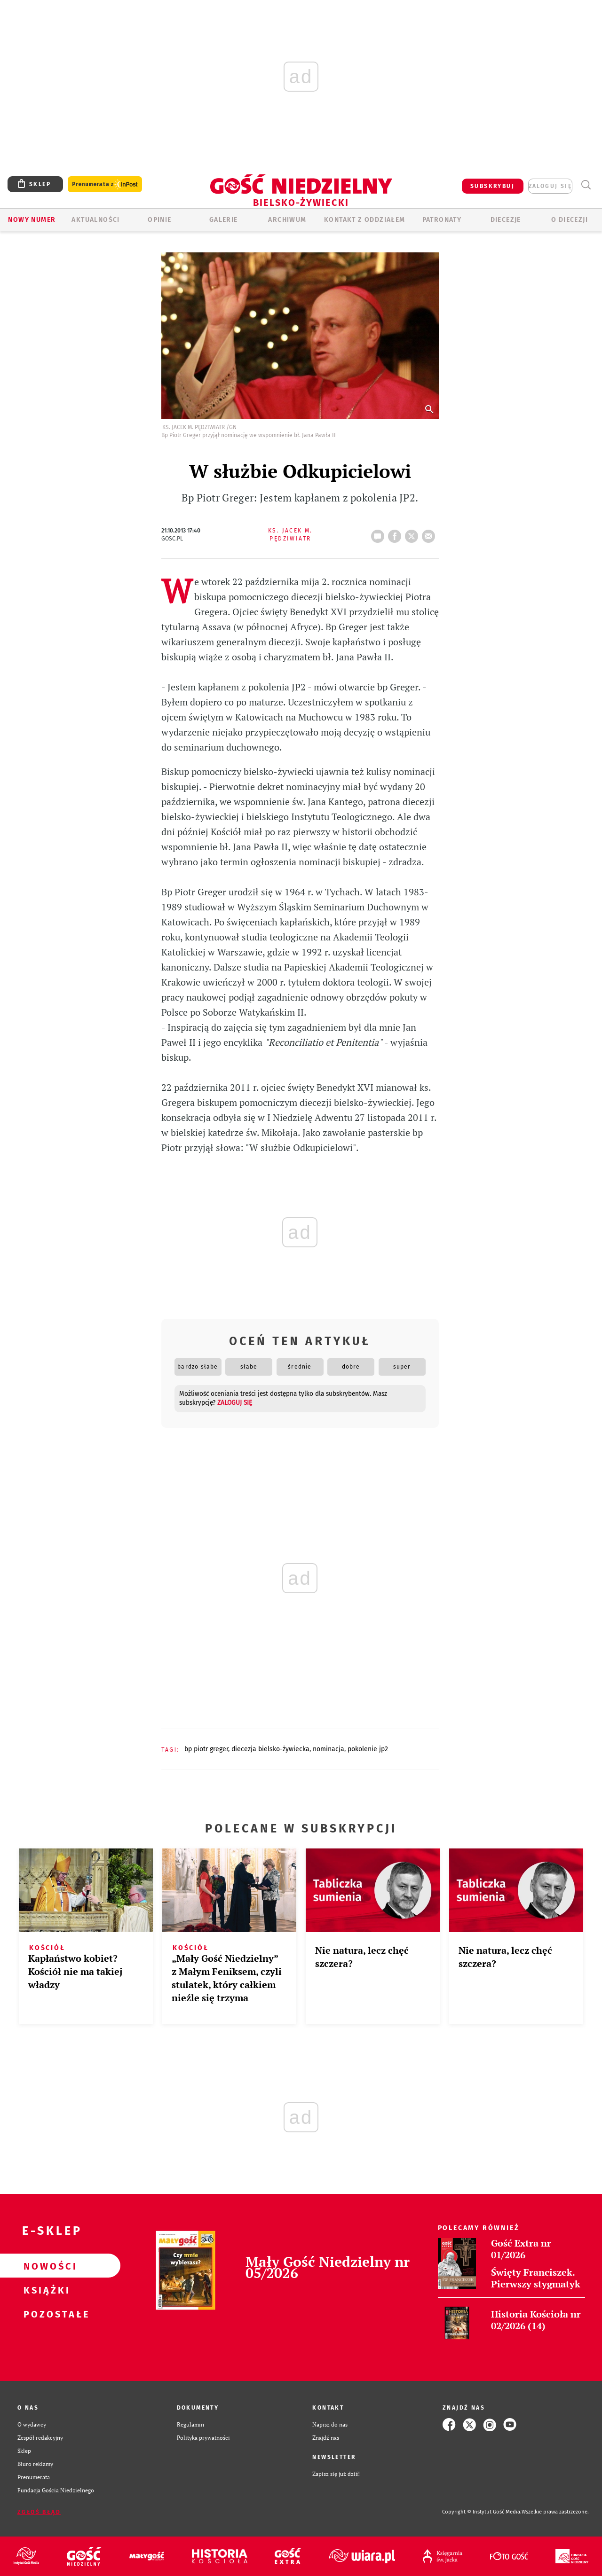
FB (396, 533)
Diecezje (506, 220)
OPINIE (159, 220)
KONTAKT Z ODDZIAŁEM (364, 220)
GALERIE (223, 220)
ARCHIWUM (287, 220)
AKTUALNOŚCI (95, 220)
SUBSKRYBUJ (492, 186)
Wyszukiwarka (585, 185)
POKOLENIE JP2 (368, 1749)
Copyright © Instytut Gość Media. (482, 2512)
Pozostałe (45, 2314)
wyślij (430, 533)
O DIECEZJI (569, 220)
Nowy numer (31, 220)
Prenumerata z (105, 184)
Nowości (45, 2266)
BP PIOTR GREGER (206, 1749)
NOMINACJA (328, 1749)
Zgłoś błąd (39, 2512)
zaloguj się (550, 186)
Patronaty (442, 220)
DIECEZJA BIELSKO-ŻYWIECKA (270, 1749)
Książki (45, 2290)
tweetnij (413, 533)
